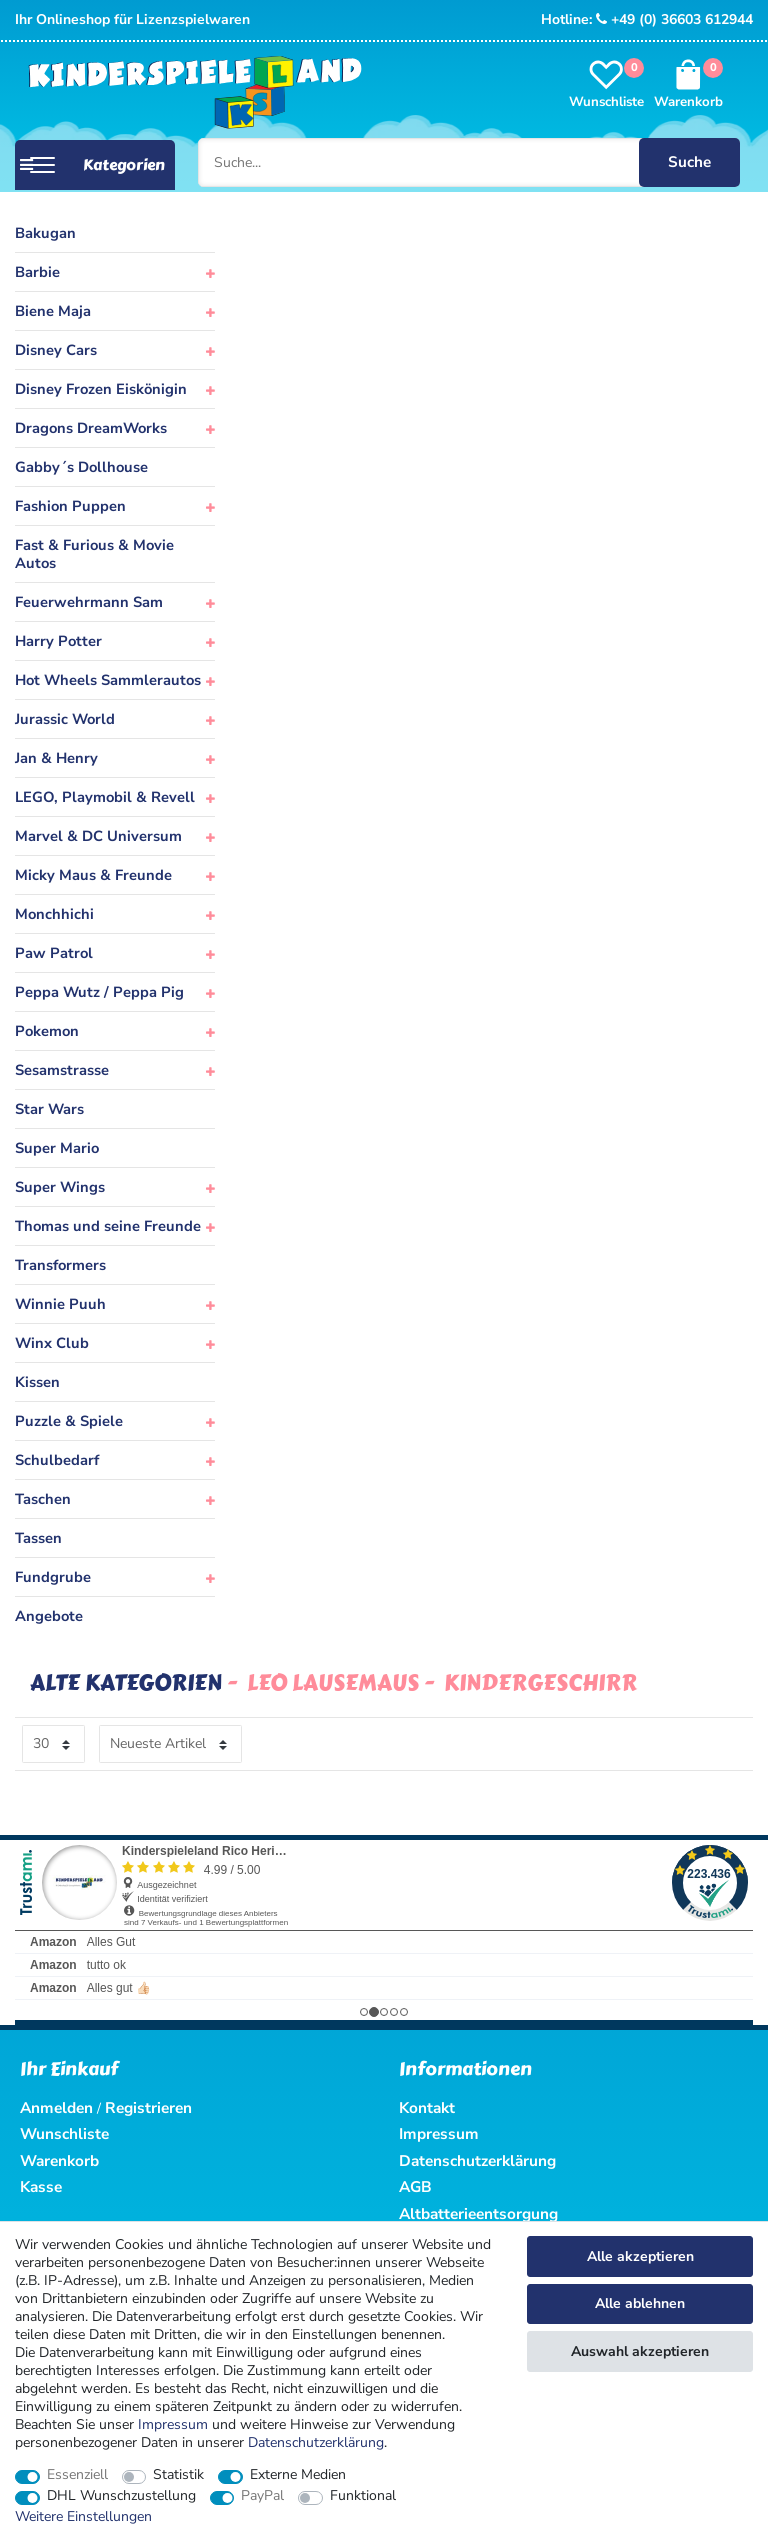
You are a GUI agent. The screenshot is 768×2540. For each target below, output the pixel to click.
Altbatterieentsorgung (478, 2213)
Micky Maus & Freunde (93, 875)
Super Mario (57, 1148)
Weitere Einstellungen (83, 2517)
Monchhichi (54, 914)
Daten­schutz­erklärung (316, 2442)
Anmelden (56, 2107)
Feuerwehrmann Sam (89, 602)
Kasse (41, 2186)
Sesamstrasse (62, 1070)
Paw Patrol (54, 953)
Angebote (49, 1616)
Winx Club (52, 1343)
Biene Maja (53, 311)
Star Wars (49, 1109)
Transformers (60, 1265)
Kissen (37, 1382)
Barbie (37, 272)
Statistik (178, 2475)
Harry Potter (58, 641)
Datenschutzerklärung (477, 2160)
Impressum (173, 2424)
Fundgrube (53, 1577)
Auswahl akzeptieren (640, 2351)
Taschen (43, 1499)
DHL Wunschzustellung (121, 2496)
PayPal (262, 2496)
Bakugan (45, 233)
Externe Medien (298, 2475)
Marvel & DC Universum (98, 836)
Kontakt (427, 2107)
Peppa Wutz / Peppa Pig (99, 992)
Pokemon (47, 1031)
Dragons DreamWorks (91, 428)
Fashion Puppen (70, 506)
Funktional (363, 2496)
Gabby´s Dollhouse (81, 467)
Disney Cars (56, 350)
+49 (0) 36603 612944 (674, 19)
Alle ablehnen (640, 2303)
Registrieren (148, 2107)
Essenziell (77, 2475)
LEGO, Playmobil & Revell (105, 797)
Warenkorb (59, 2160)
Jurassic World (65, 719)
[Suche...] (469, 162)
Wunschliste (64, 2133)
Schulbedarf (57, 1460)
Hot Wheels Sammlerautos (108, 680)
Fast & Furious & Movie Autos (94, 554)
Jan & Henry (56, 758)
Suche (686, 161)
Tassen (38, 1538)
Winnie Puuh (60, 1304)
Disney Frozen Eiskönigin (101, 389)
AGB (415, 2186)
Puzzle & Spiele (69, 1421)
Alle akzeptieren (640, 2256)
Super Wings (60, 1187)
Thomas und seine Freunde (108, 1226)
